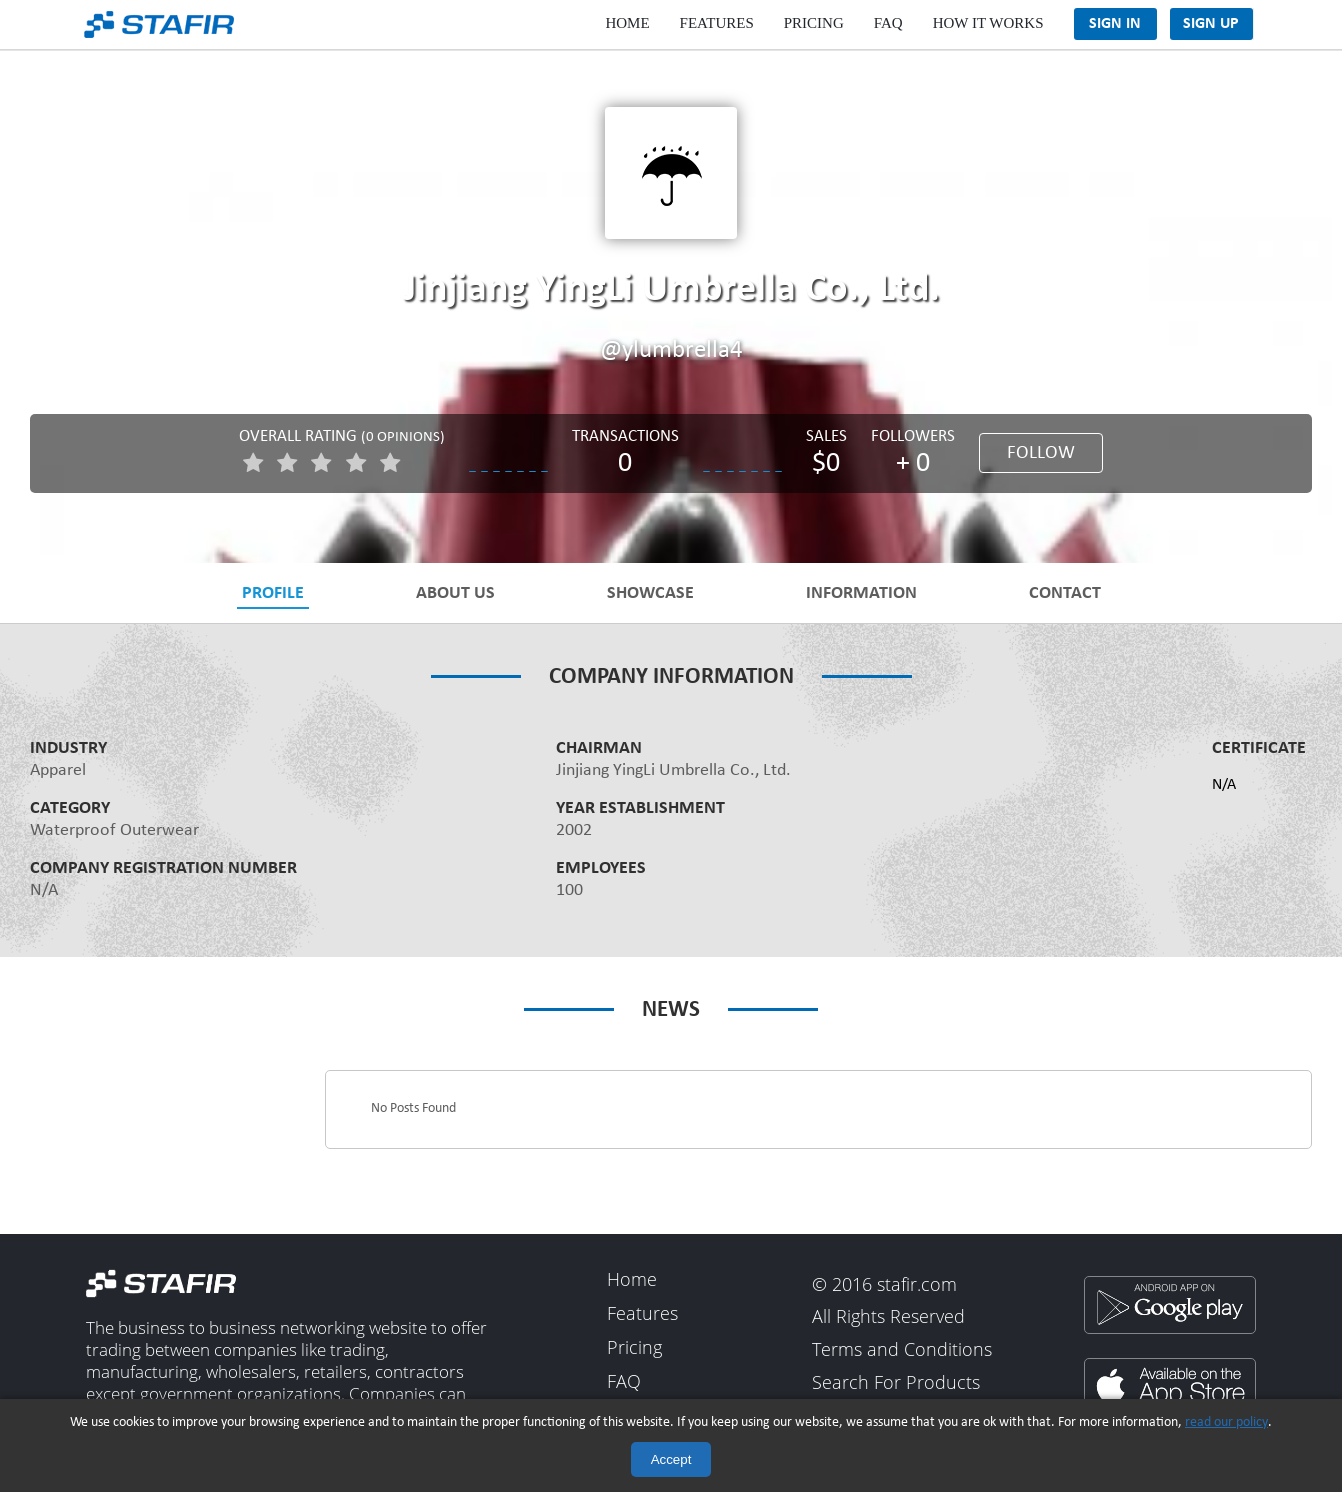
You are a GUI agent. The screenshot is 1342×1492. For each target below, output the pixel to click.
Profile (273, 592)
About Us (455, 592)
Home (627, 23)
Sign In (1115, 24)
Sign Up (1211, 24)
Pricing (814, 23)
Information (861, 592)
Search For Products (896, 1383)
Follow (1041, 453)
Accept (671, 1459)
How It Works (988, 23)
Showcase (650, 592)
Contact (1065, 592)
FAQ (888, 23)
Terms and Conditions (902, 1349)
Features (717, 23)
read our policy (1226, 1422)
